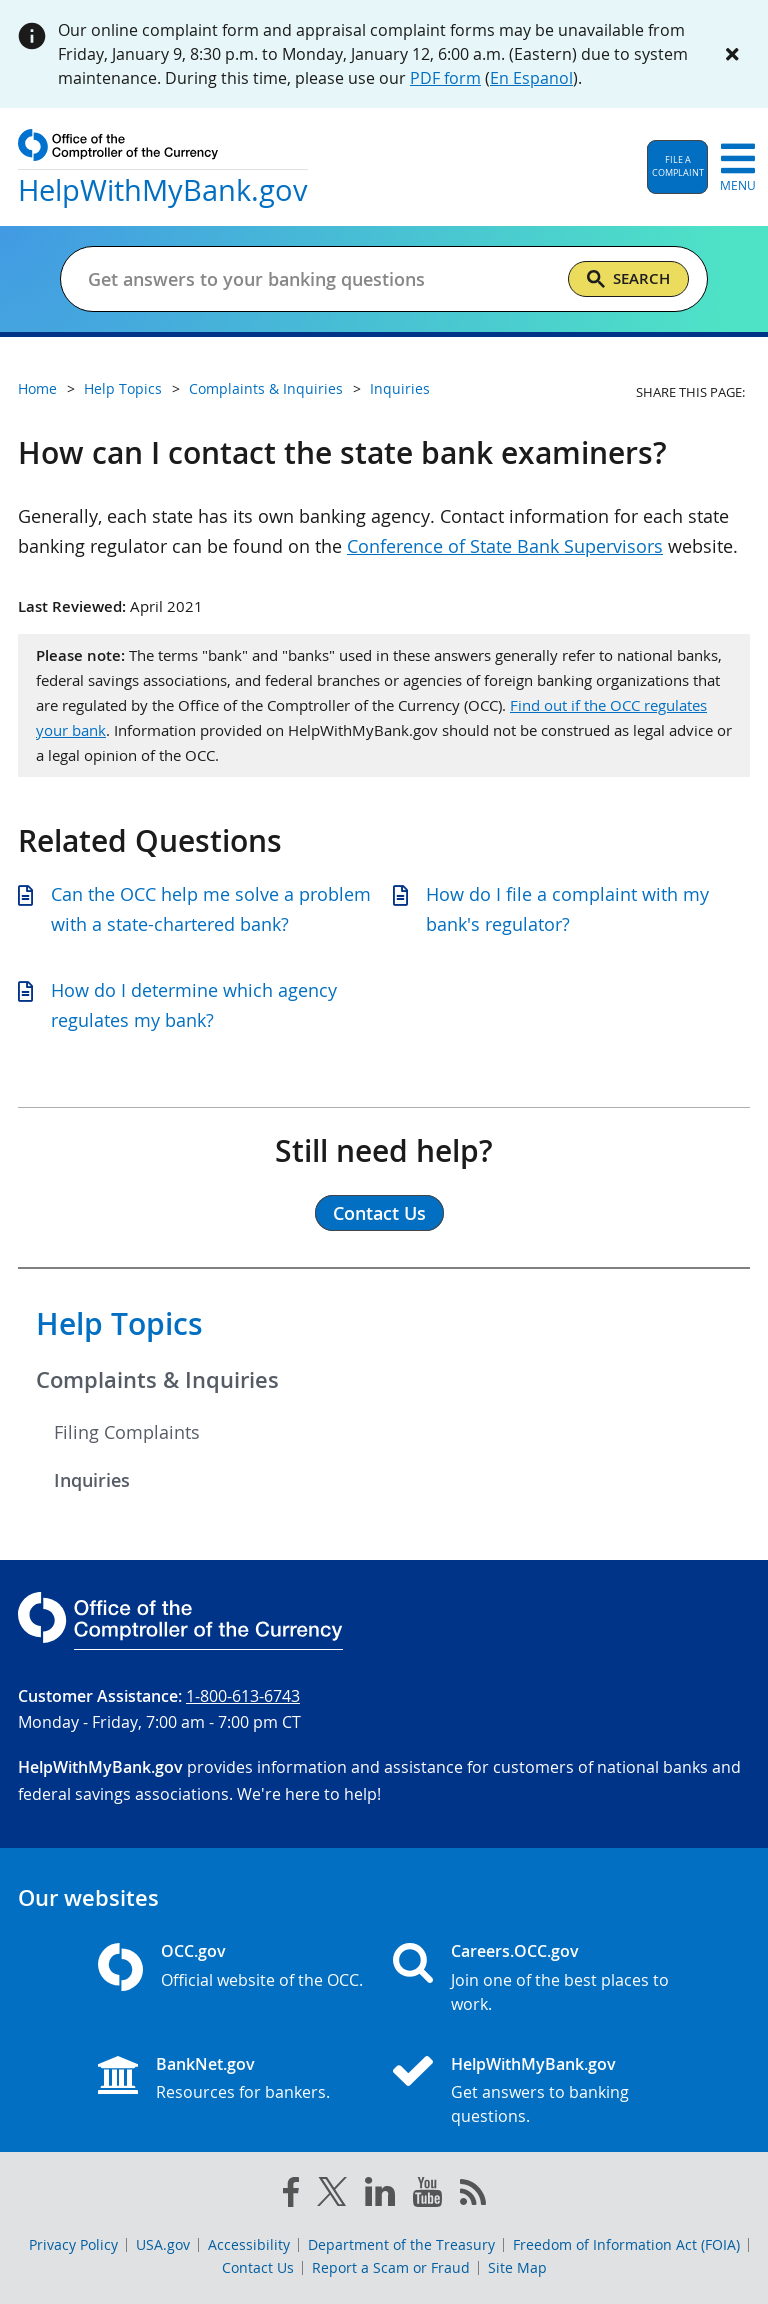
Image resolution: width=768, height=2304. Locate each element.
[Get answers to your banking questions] (319, 279)
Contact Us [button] (379, 1213)
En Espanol (531, 78)
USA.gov (163, 2244)
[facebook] (291, 2196)
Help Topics (119, 1324)
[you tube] (427, 2196)
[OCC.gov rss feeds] (473, 2196)
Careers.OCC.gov (515, 1951)
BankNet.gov (205, 2064)
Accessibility (249, 2244)
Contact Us (258, 2267)
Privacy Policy (73, 2244)
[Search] (628, 279)
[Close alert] (732, 54)
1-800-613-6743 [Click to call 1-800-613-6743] (243, 1696)
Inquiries (92, 1480)
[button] (677, 167)
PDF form (445, 78)
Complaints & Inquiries (157, 1380)
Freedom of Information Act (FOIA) (626, 2244)
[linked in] (380, 2195)
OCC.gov (193, 1951)
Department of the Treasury (401, 2244)
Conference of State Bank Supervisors (505, 546)
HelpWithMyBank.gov (533, 2064)
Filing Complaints (127, 1432)
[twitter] (332, 2196)
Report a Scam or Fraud (391, 2267)
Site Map (517, 2267)
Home (37, 388)
